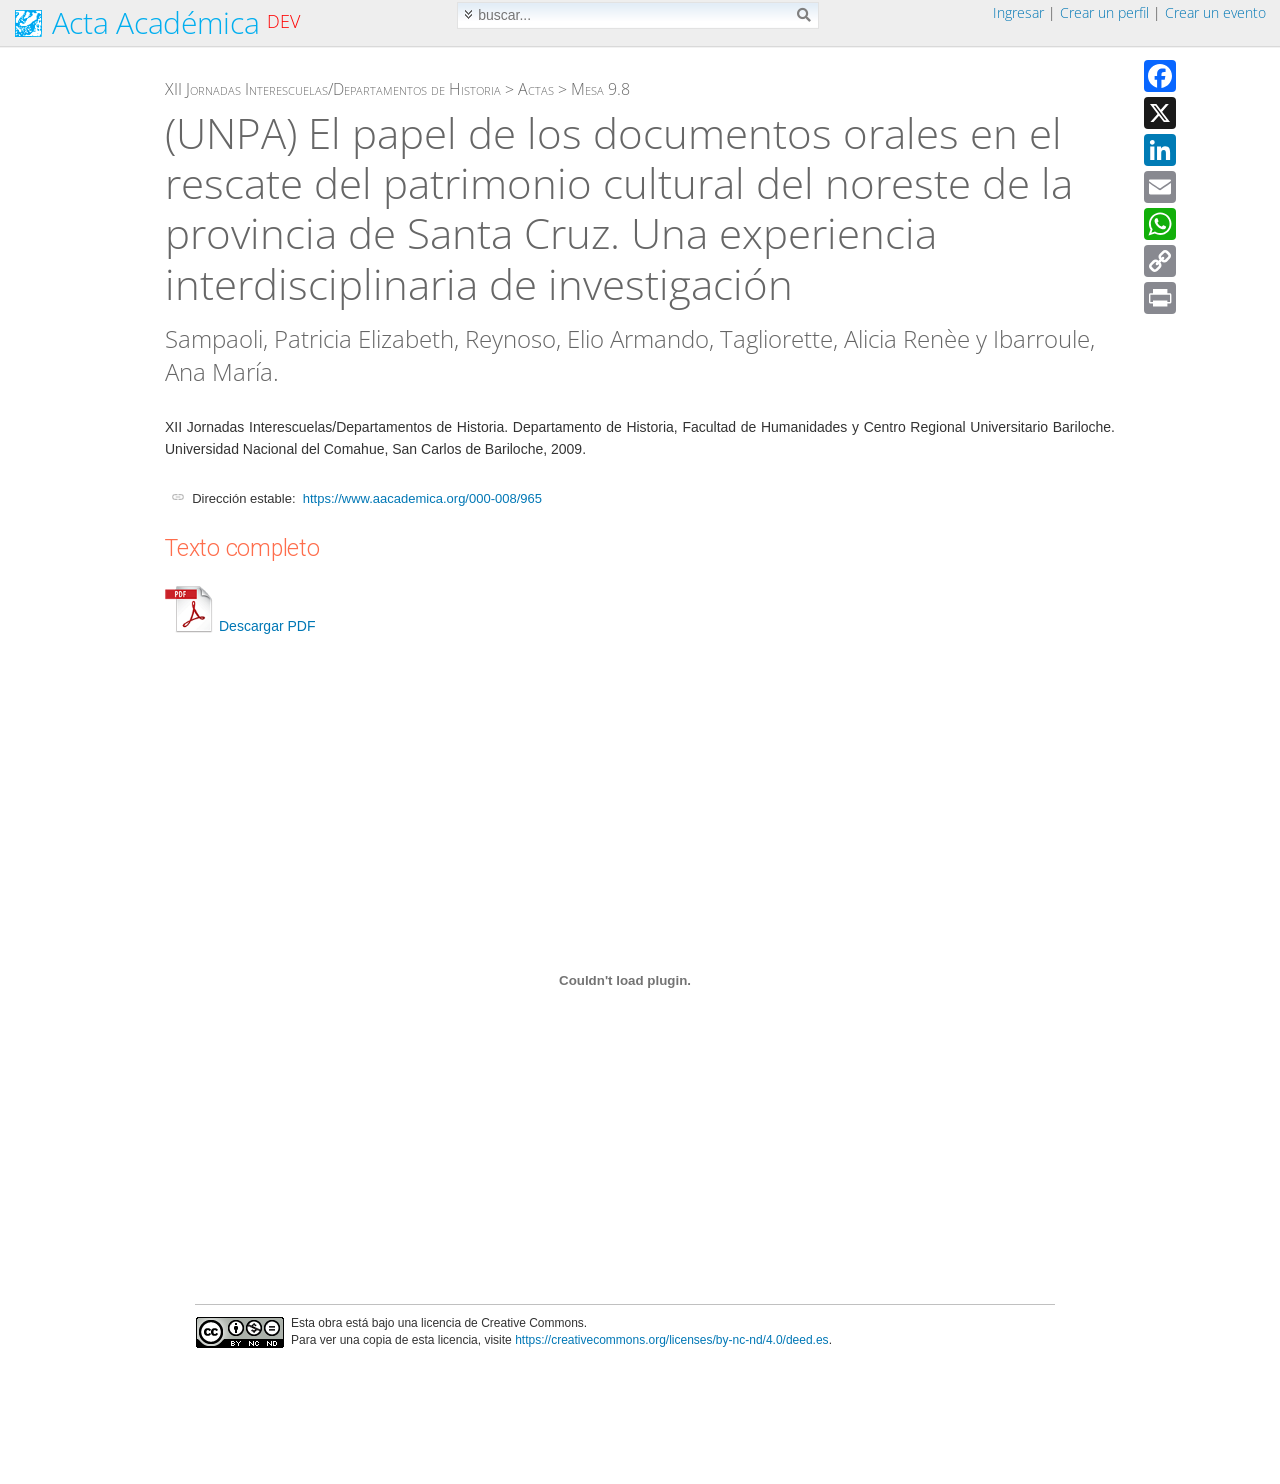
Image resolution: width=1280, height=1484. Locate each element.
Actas (536, 89)
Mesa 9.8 (600, 89)
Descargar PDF (240, 626)
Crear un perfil (1104, 12)
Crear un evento (1215, 12)
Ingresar (1018, 12)
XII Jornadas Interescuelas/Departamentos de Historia (333, 89)
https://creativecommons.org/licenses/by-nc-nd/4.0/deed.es (672, 1340)
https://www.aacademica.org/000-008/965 (422, 498)
